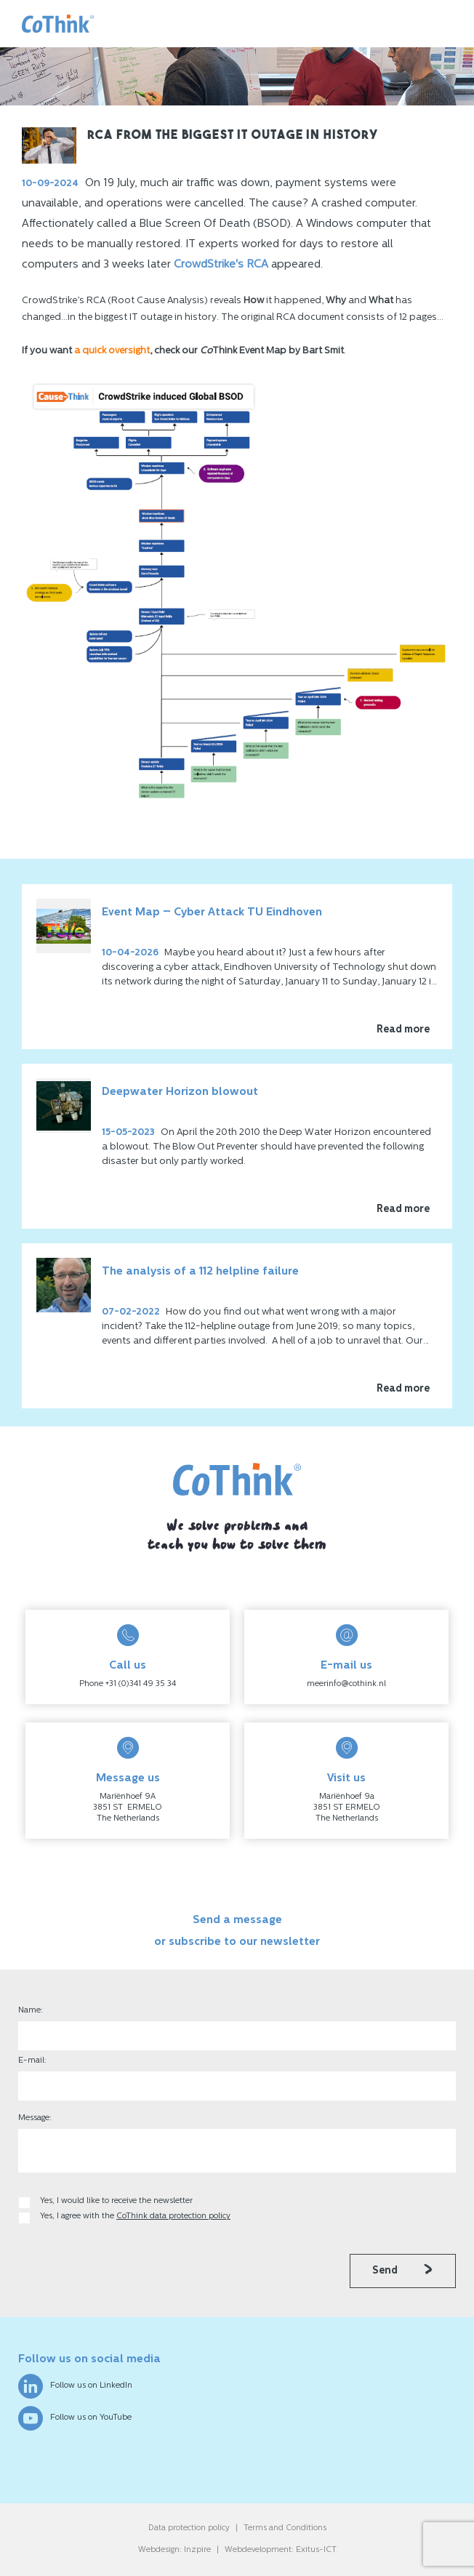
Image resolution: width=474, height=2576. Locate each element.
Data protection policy (189, 2528)
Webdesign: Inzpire (174, 2550)
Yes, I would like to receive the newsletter (116, 2201)
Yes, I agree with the (135, 2216)
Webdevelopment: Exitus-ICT (281, 2550)
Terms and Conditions (285, 2528)
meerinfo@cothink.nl (346, 1684)
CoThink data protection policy (173, 2216)
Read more (403, 1029)
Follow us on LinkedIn (75, 2386)
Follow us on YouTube (75, 2418)
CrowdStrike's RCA (221, 265)
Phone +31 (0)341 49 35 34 (127, 1684)
